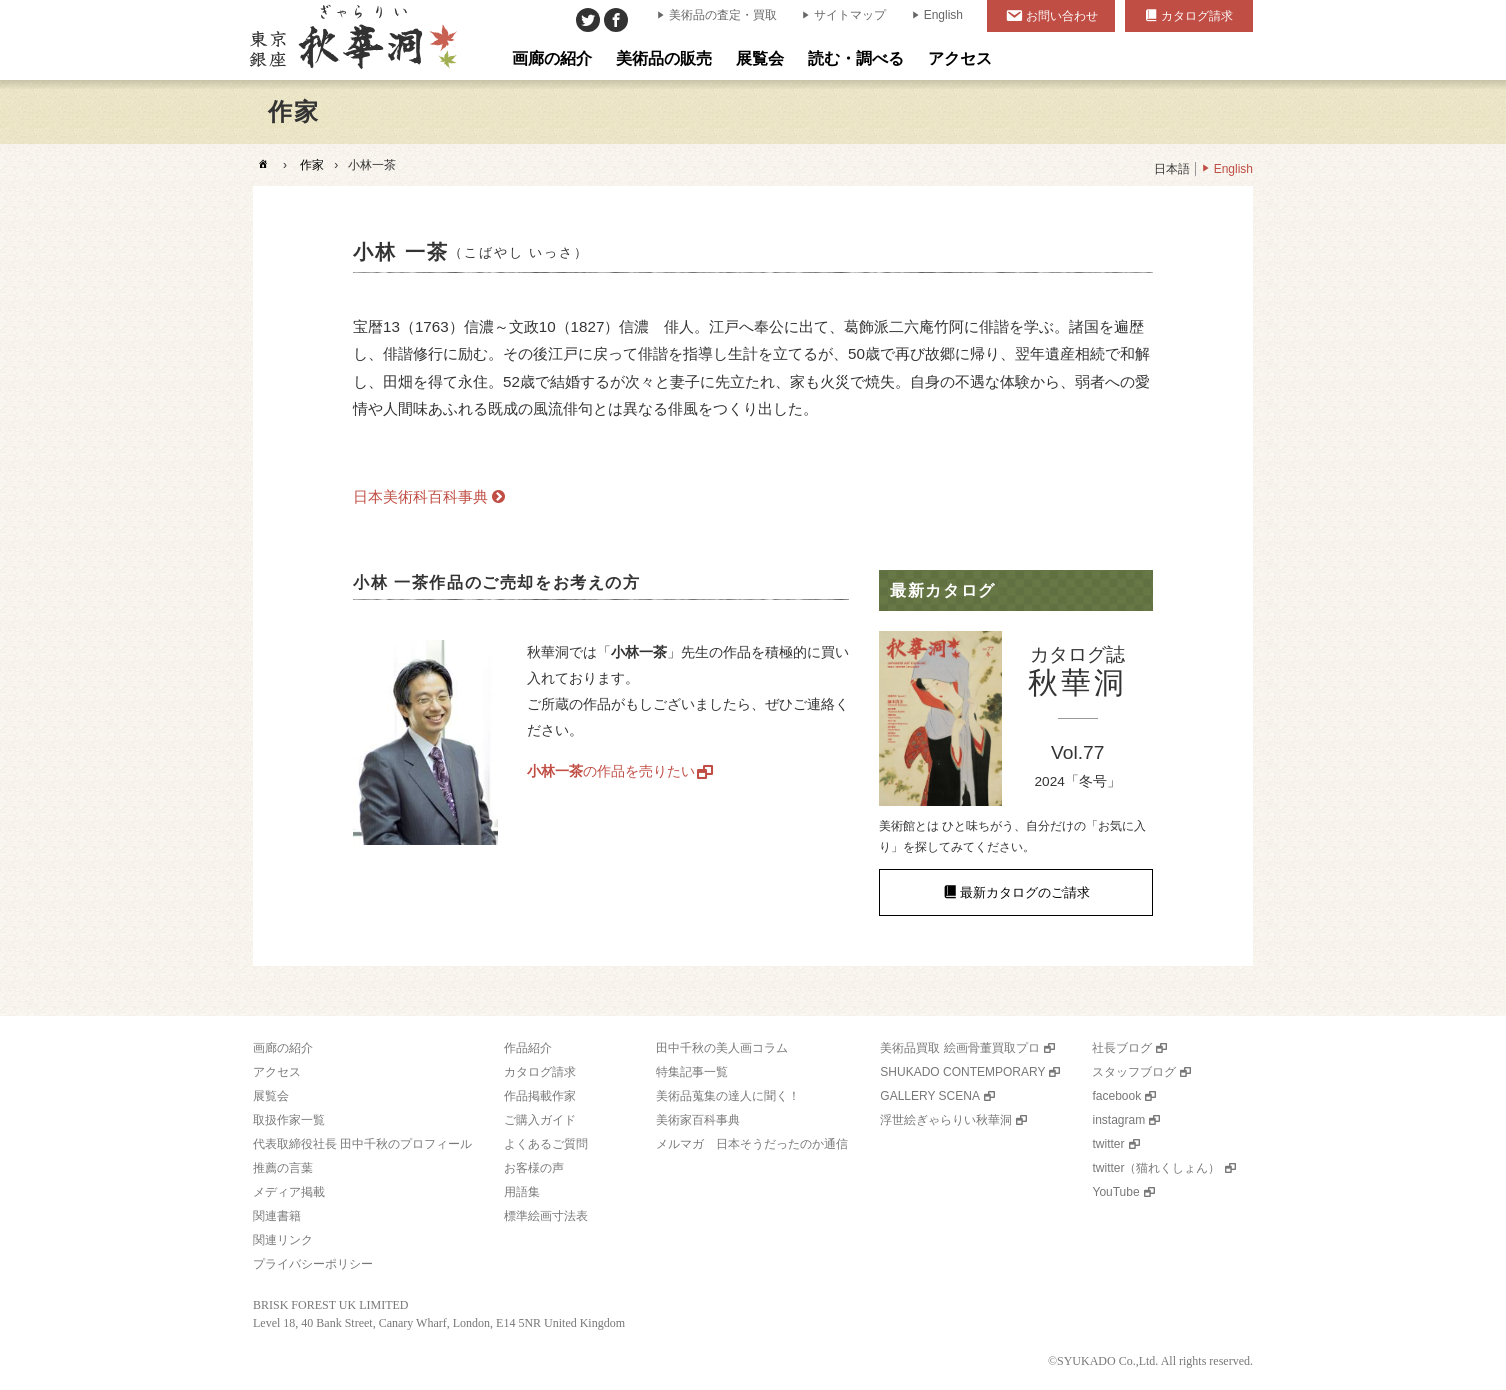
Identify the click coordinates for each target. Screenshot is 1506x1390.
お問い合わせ (1062, 16)
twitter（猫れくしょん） (1156, 1168)
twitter (1108, 1144)
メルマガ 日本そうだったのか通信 (752, 1144)
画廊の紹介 (283, 1048)
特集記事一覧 (692, 1072)
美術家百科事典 (698, 1120)
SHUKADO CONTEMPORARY (962, 1072)
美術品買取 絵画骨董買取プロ (959, 1048)
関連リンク (283, 1240)
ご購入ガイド (540, 1120)
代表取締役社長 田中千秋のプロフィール (362, 1144)
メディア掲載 (289, 1192)
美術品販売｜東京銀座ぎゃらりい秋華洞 (351, 40)
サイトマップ (850, 15)
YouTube (1115, 1192)
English (943, 15)
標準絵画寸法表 (546, 1216)
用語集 (522, 1192)
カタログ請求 (1197, 16)
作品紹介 (528, 1048)
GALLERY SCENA (930, 1096)
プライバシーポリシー (313, 1264)
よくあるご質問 (546, 1144)
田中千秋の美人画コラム (722, 1048)
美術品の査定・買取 (723, 15)
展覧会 (271, 1096)
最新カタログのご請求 (1025, 892)
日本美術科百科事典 (420, 496)
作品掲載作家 (540, 1096)
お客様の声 (534, 1168)
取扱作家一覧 (289, 1120)
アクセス (277, 1072)
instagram (1118, 1120)
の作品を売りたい (611, 771)
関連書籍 (277, 1216)
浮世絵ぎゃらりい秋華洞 (946, 1120)
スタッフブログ (1134, 1072)
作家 (312, 165)
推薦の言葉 (283, 1168)
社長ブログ (1122, 1048)
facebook (1116, 1096)
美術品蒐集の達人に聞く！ (728, 1096)
